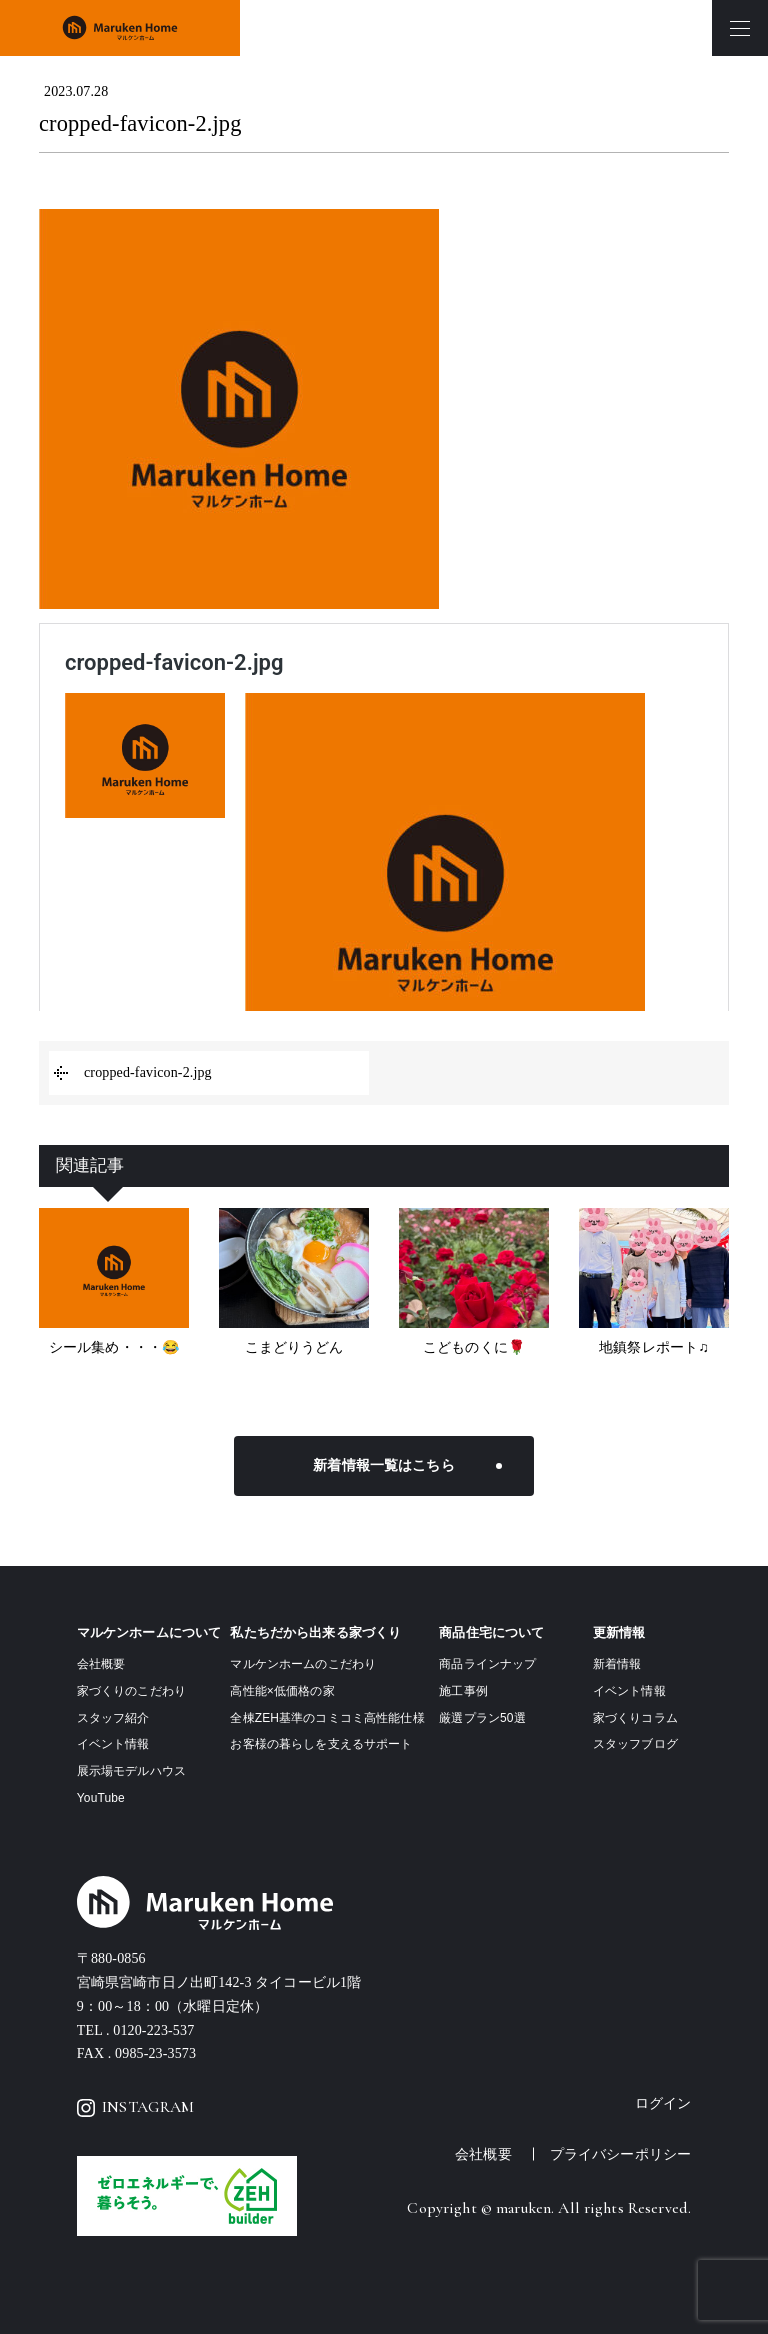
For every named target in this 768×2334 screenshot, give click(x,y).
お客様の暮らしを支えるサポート (321, 1744)
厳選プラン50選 (482, 1718)
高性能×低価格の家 (282, 1691)
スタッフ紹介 (113, 1718)
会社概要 (101, 1664)
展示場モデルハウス (131, 1771)
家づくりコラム (635, 1718)
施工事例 (463, 1691)
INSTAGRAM (136, 2107)
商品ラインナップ (487, 1664)
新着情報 (617, 1664)
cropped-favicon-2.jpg (148, 1072)
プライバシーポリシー (620, 2154)
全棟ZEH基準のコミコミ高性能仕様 (327, 1718)
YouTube (101, 1798)
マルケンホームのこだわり (303, 1664)
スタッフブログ (635, 1744)
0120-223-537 (153, 2030)
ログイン (663, 2103)
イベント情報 (113, 1744)
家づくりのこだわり (131, 1691)
